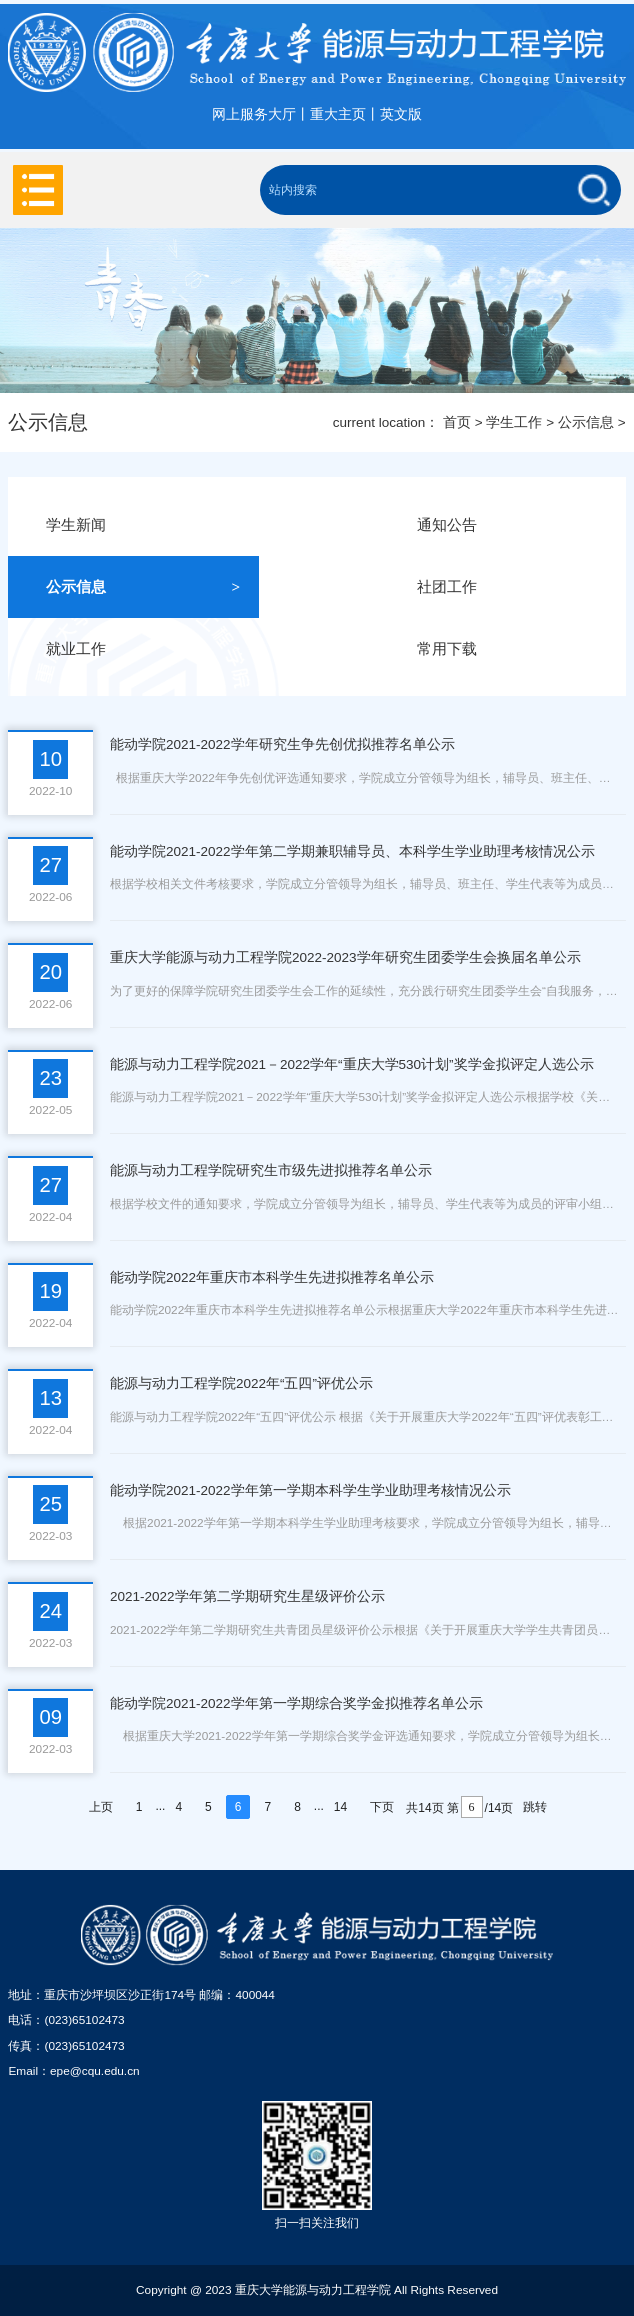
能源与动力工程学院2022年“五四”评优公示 (241, 1383)
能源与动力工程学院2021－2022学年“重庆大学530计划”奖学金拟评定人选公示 (352, 1064)
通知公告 (514, 525)
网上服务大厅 (254, 114)
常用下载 (514, 649)
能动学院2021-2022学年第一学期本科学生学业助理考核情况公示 (310, 1490)
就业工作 (143, 649)
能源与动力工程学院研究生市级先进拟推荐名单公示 (271, 1170)
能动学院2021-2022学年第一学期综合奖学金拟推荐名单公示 (296, 1703)
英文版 (401, 114)
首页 (457, 422)
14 (340, 1807)
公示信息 (586, 422)
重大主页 (338, 114)
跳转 (535, 1807)
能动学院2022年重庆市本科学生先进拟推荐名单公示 (272, 1277)
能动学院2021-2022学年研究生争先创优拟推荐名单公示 (282, 744)
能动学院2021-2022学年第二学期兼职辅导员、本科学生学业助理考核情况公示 (352, 851)
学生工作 (514, 422)
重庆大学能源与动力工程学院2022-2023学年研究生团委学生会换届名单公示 (345, 957)
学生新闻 (143, 525)
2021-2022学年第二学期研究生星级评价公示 (247, 1596)
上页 (101, 1807)
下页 (382, 1807)
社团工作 (514, 587)
